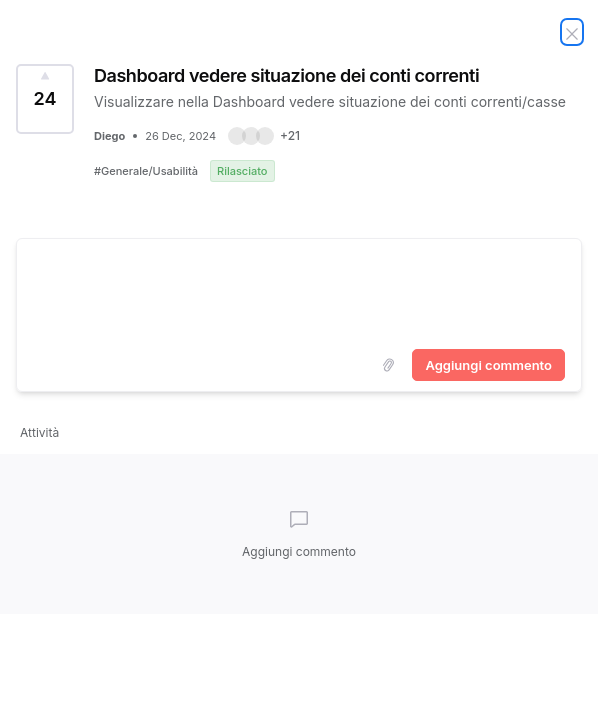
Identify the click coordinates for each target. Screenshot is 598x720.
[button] (264, 136)
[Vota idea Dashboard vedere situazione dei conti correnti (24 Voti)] (45, 99)
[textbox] (299, 290)
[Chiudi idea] (572, 32)
